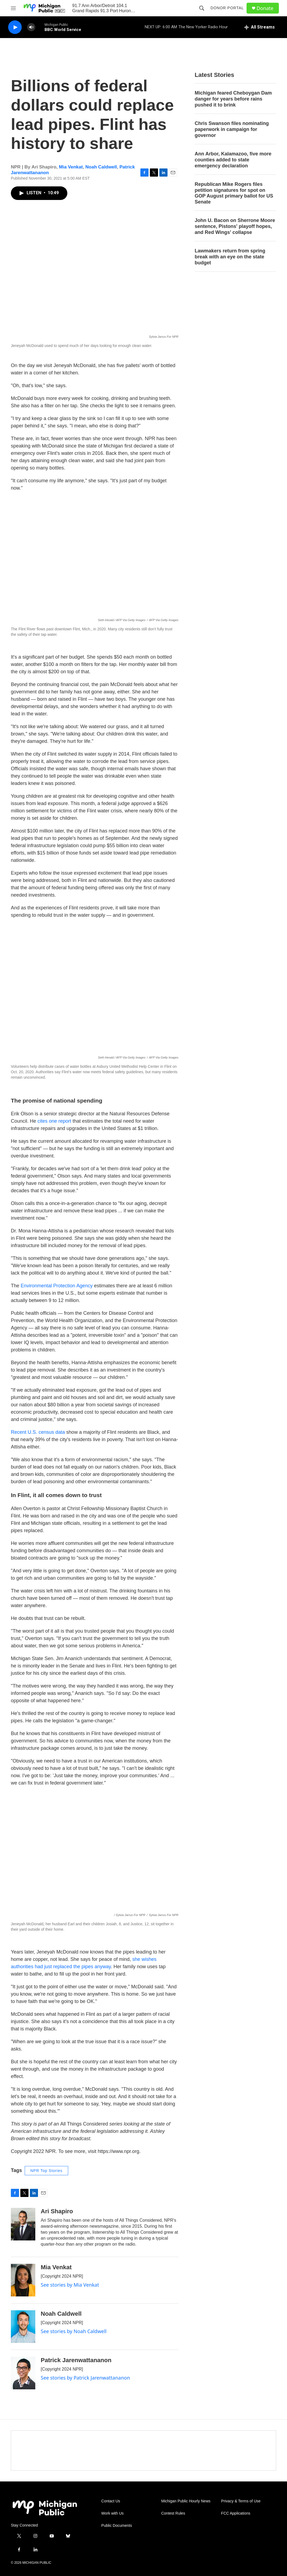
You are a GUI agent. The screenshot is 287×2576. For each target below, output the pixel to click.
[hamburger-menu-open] (13, 8)
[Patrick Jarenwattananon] (23, 2373)
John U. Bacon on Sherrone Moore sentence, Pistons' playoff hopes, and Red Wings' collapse (235, 226)
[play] (15, 27)
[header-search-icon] (202, 8)
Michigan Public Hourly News (185, 2501)
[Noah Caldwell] (23, 2326)
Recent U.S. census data (38, 1432)
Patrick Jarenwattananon (76, 2360)
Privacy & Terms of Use (240, 2501)
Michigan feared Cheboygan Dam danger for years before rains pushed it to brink (233, 99)
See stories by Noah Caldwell (73, 2331)
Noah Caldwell (101, 167)
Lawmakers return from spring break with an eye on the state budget (230, 256)
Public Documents (116, 2526)
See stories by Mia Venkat (70, 2284)
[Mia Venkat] (23, 2280)
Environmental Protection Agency (57, 1285)
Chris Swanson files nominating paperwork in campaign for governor (232, 129)
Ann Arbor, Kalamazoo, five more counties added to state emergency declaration (233, 159)
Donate (265, 8)
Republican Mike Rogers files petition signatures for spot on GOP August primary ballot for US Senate (234, 193)
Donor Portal (227, 8)
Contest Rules (173, 2513)
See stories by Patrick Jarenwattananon (85, 2377)
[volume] (31, 27)
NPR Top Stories (46, 2170)
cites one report (54, 1121)
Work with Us (112, 2513)
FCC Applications (235, 2513)
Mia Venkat (71, 167)
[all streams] (259, 27)
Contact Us (110, 2501)
